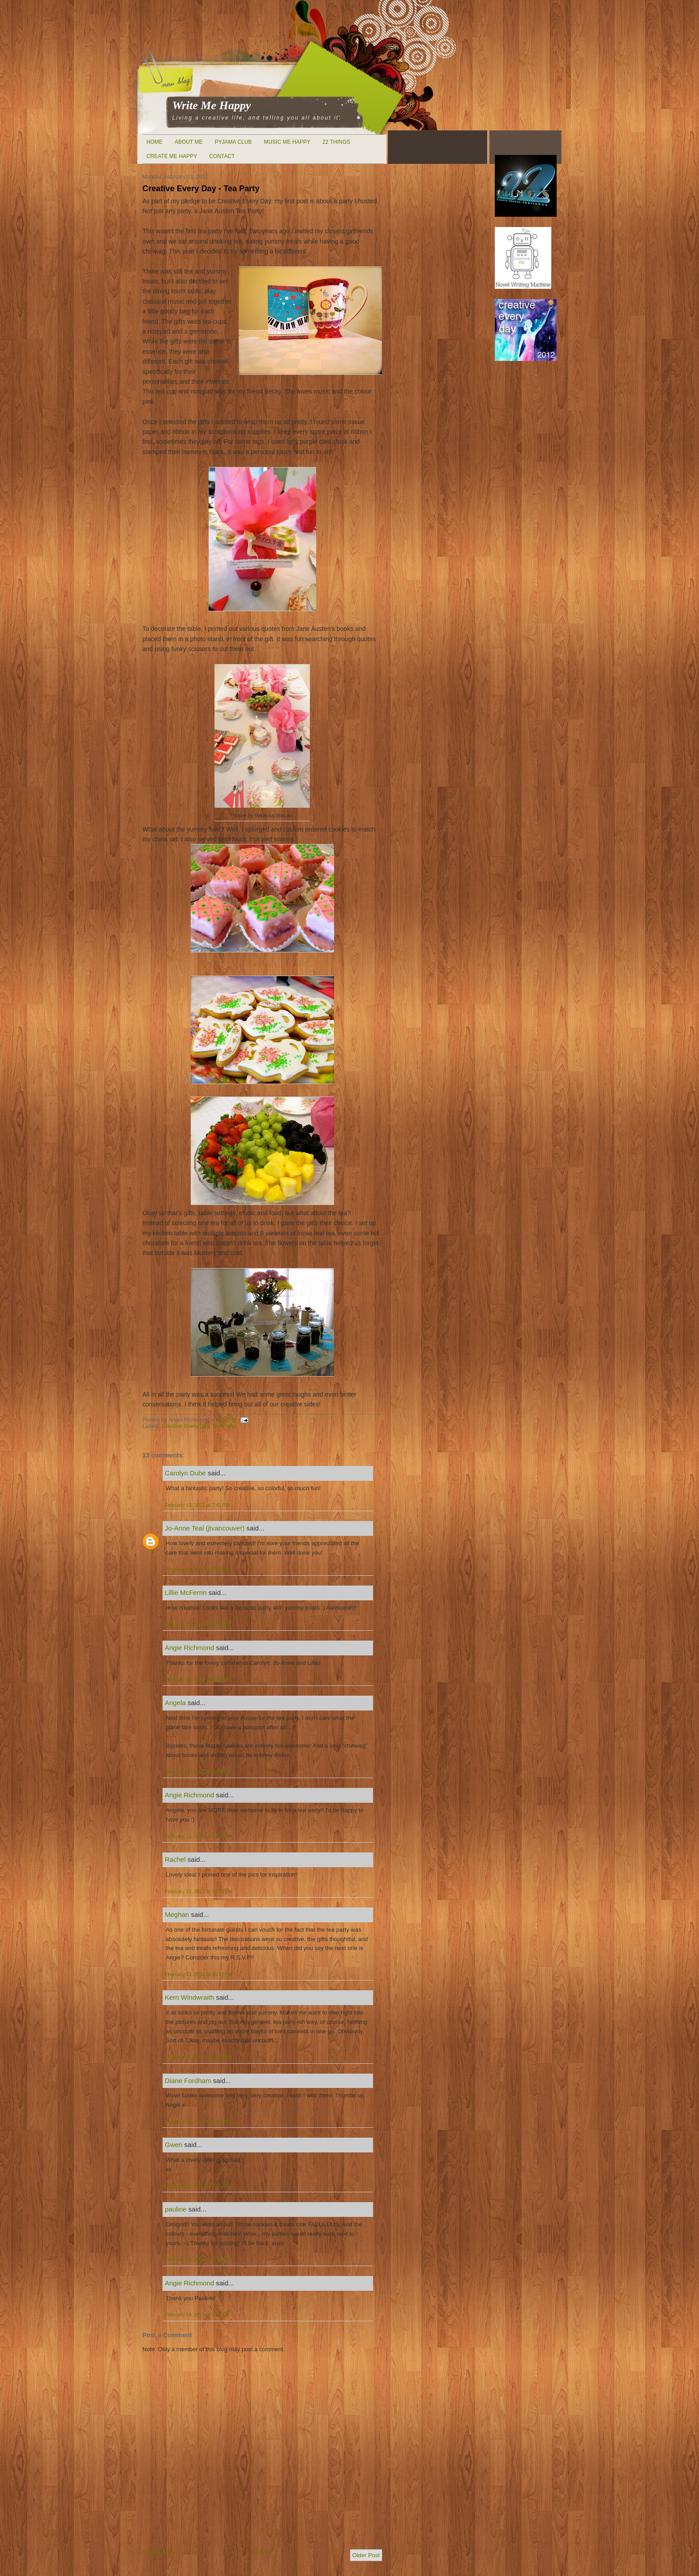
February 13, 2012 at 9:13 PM (197, 1771)
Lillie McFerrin (185, 1592)
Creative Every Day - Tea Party (201, 188)
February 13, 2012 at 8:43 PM (197, 1679)
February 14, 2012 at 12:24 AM (198, 2057)
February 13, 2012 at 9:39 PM (197, 1836)
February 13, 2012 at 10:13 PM (198, 1891)
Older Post (366, 2555)
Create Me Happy (171, 156)
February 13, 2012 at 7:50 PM (197, 1569)
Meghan (177, 1914)
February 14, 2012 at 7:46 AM (197, 2186)
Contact (222, 156)
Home (154, 142)
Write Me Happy (211, 105)
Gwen (173, 2144)
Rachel (175, 1859)
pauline (175, 2209)
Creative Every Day (185, 1426)
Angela (175, 1702)
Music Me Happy (287, 142)
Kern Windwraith (189, 1997)
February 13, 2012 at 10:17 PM (198, 1974)
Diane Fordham (188, 2080)
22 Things (336, 142)
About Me (188, 142)
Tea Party (223, 1426)
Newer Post (157, 2552)
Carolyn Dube (185, 1473)
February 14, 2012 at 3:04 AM (197, 2121)
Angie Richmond (189, 1647)
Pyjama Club (233, 142)
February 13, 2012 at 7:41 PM (197, 1505)
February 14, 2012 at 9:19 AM (197, 2259)
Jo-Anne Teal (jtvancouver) (204, 1528)
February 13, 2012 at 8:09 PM (197, 1624)
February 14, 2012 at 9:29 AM (197, 2314)
